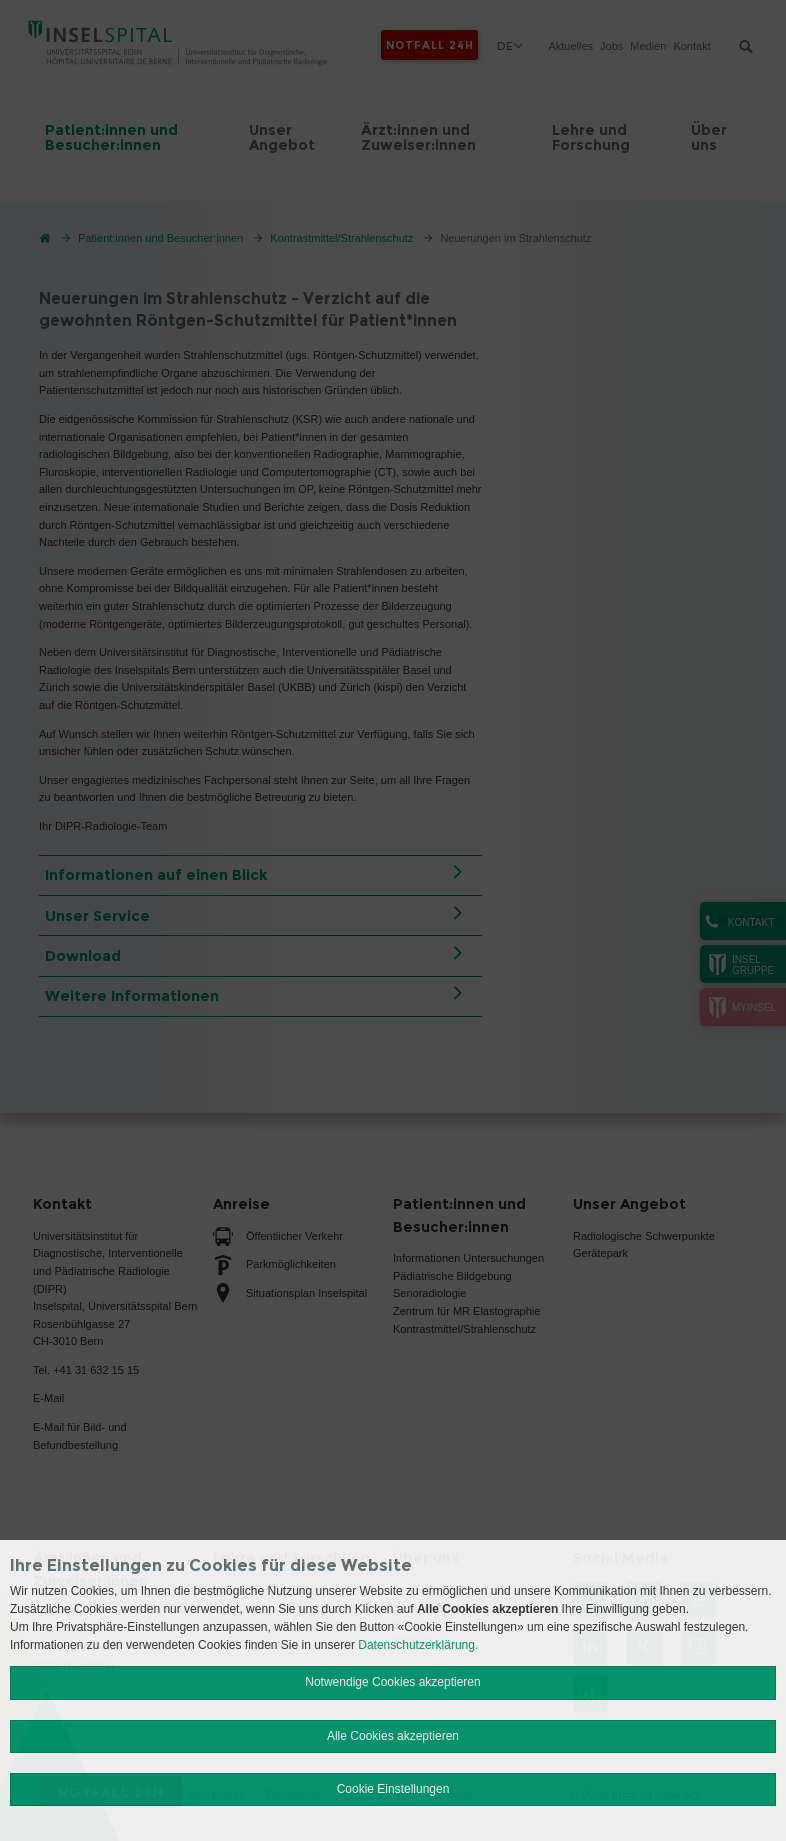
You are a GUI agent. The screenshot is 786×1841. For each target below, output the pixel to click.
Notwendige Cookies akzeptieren (392, 1682)
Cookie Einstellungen (393, 1789)
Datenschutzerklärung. (418, 1645)
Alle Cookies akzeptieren (393, 1736)
